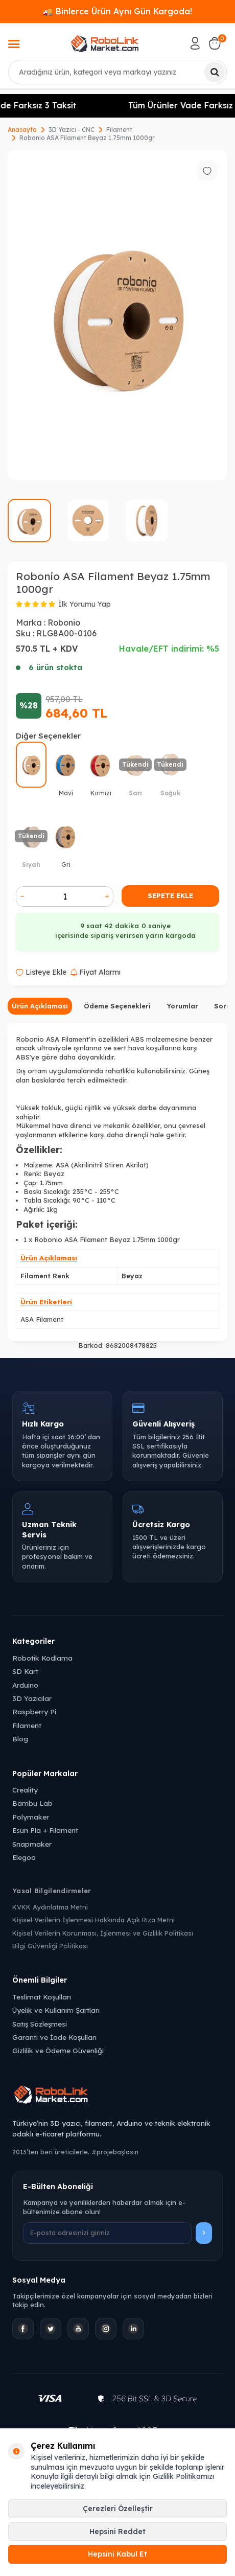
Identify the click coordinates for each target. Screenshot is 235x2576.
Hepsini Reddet (117, 2531)
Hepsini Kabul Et (117, 2554)
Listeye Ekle (41, 972)
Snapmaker (32, 1843)
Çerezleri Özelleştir (118, 2508)
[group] (117, 315)
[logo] (104, 43)
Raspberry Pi (34, 1711)
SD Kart (25, 1671)
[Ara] (214, 72)
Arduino (25, 1685)
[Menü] (13, 45)
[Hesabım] (195, 43)
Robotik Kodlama (42, 1657)
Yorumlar (182, 1006)
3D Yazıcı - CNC (72, 129)
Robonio (64, 622)
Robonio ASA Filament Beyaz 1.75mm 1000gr (87, 138)
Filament (119, 129)
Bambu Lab (32, 1803)
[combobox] (117, 72)
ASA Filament (41, 1319)
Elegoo (24, 1857)
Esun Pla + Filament (45, 1830)
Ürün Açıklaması (40, 1006)
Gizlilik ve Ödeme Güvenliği (58, 2050)
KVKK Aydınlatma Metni (50, 1907)
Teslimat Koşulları (41, 1996)
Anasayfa (22, 129)
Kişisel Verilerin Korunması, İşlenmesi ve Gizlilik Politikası (102, 1933)
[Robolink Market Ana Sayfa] (117, 2096)
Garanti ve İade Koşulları (54, 2037)
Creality (25, 1789)
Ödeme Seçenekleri (117, 1006)
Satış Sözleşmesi (39, 2023)
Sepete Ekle (170, 895)
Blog (20, 1738)
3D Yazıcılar (32, 1698)
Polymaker (30, 1816)
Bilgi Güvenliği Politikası (50, 1946)
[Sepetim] (214, 43)
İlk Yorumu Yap (84, 604)
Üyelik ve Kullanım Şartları (56, 2010)
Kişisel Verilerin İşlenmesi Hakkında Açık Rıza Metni (93, 1920)
